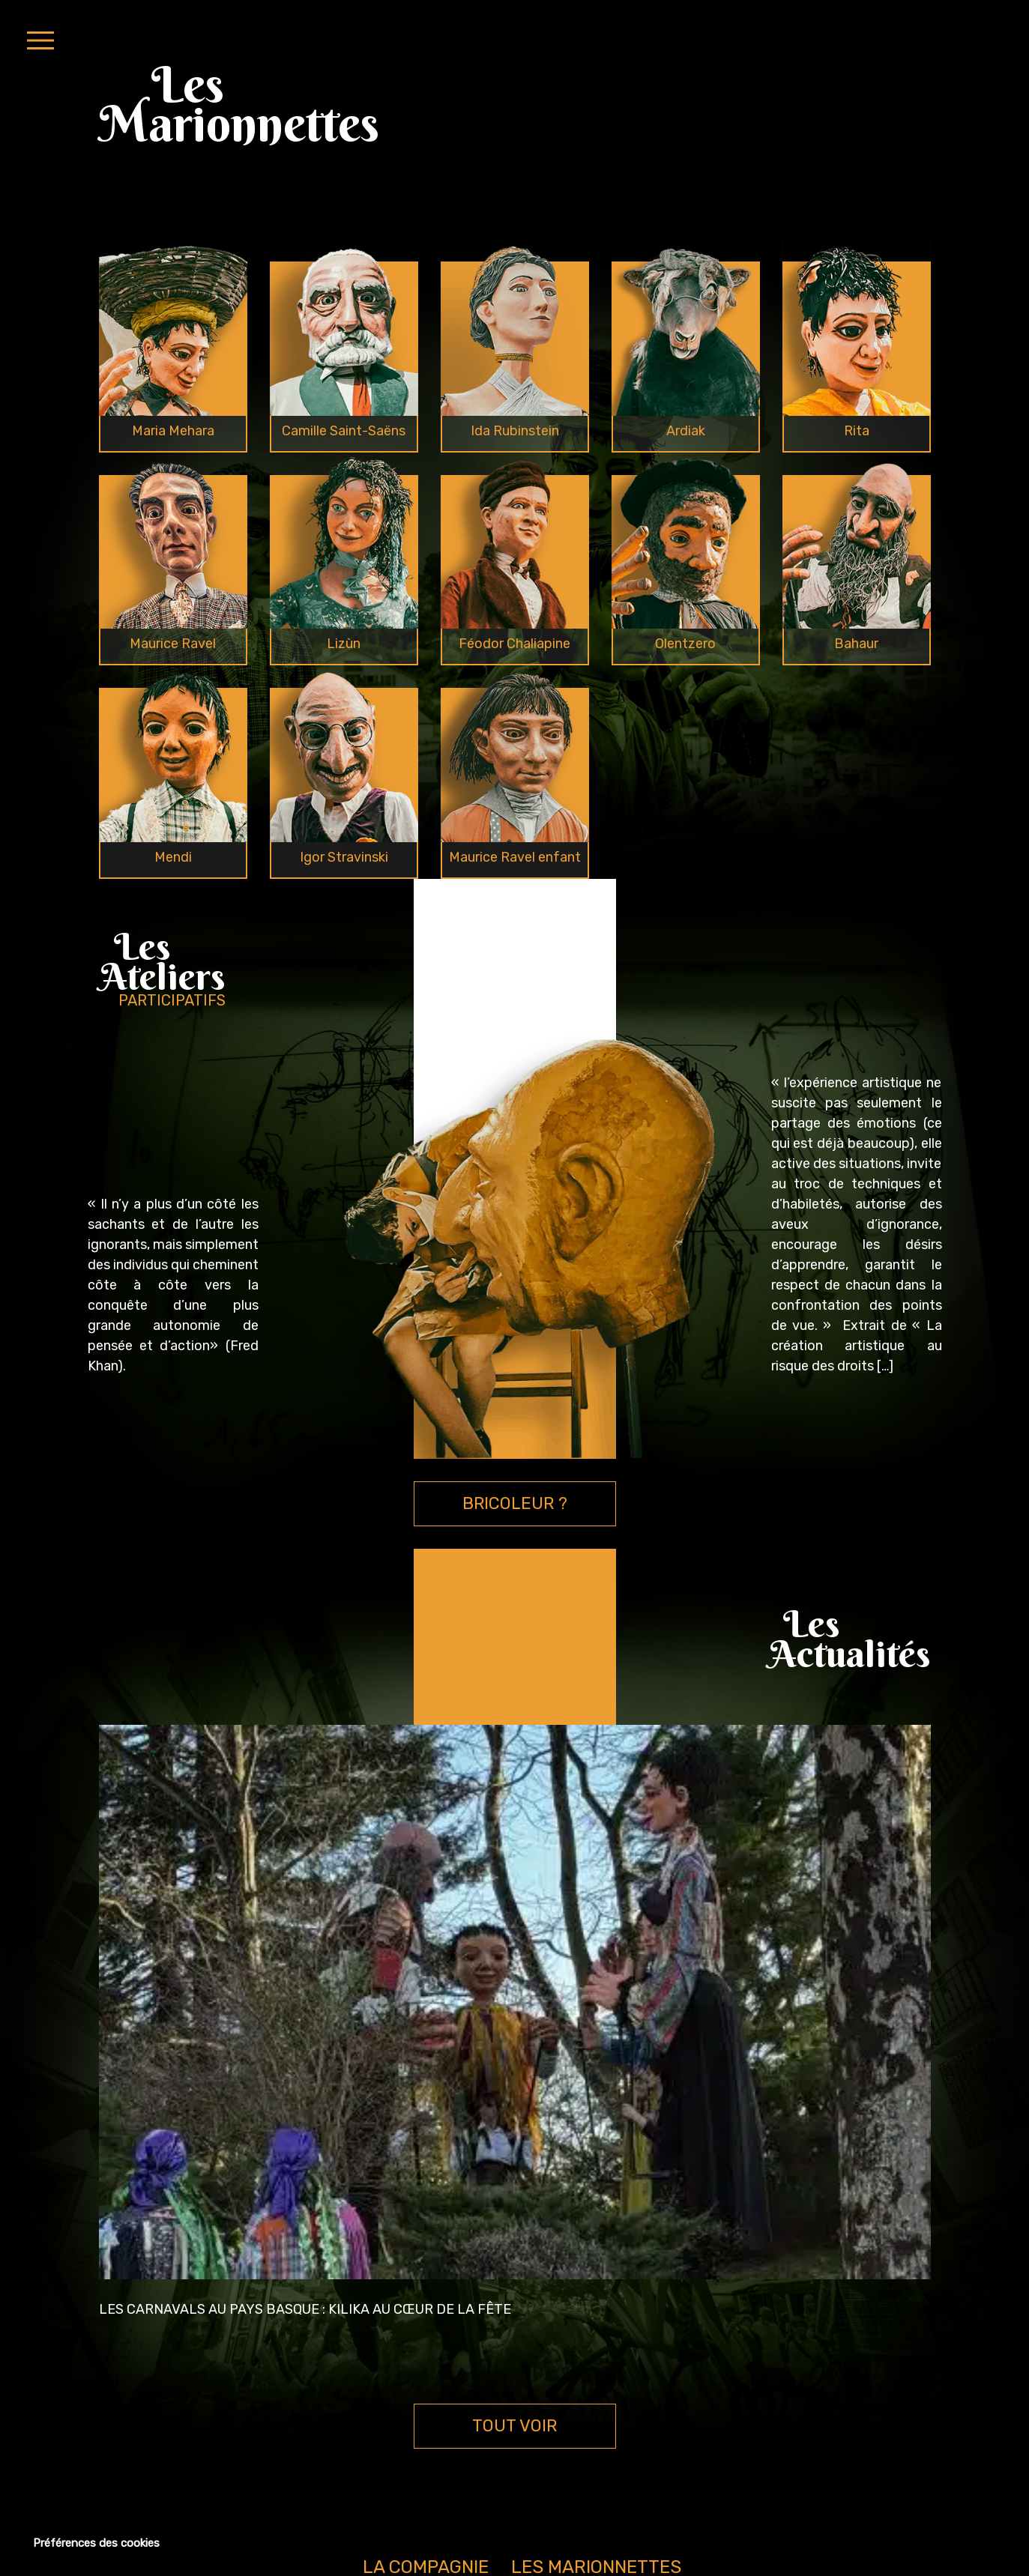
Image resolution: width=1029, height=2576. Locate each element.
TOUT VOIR (514, 2426)
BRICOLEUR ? (514, 1503)
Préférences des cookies (96, 2543)
